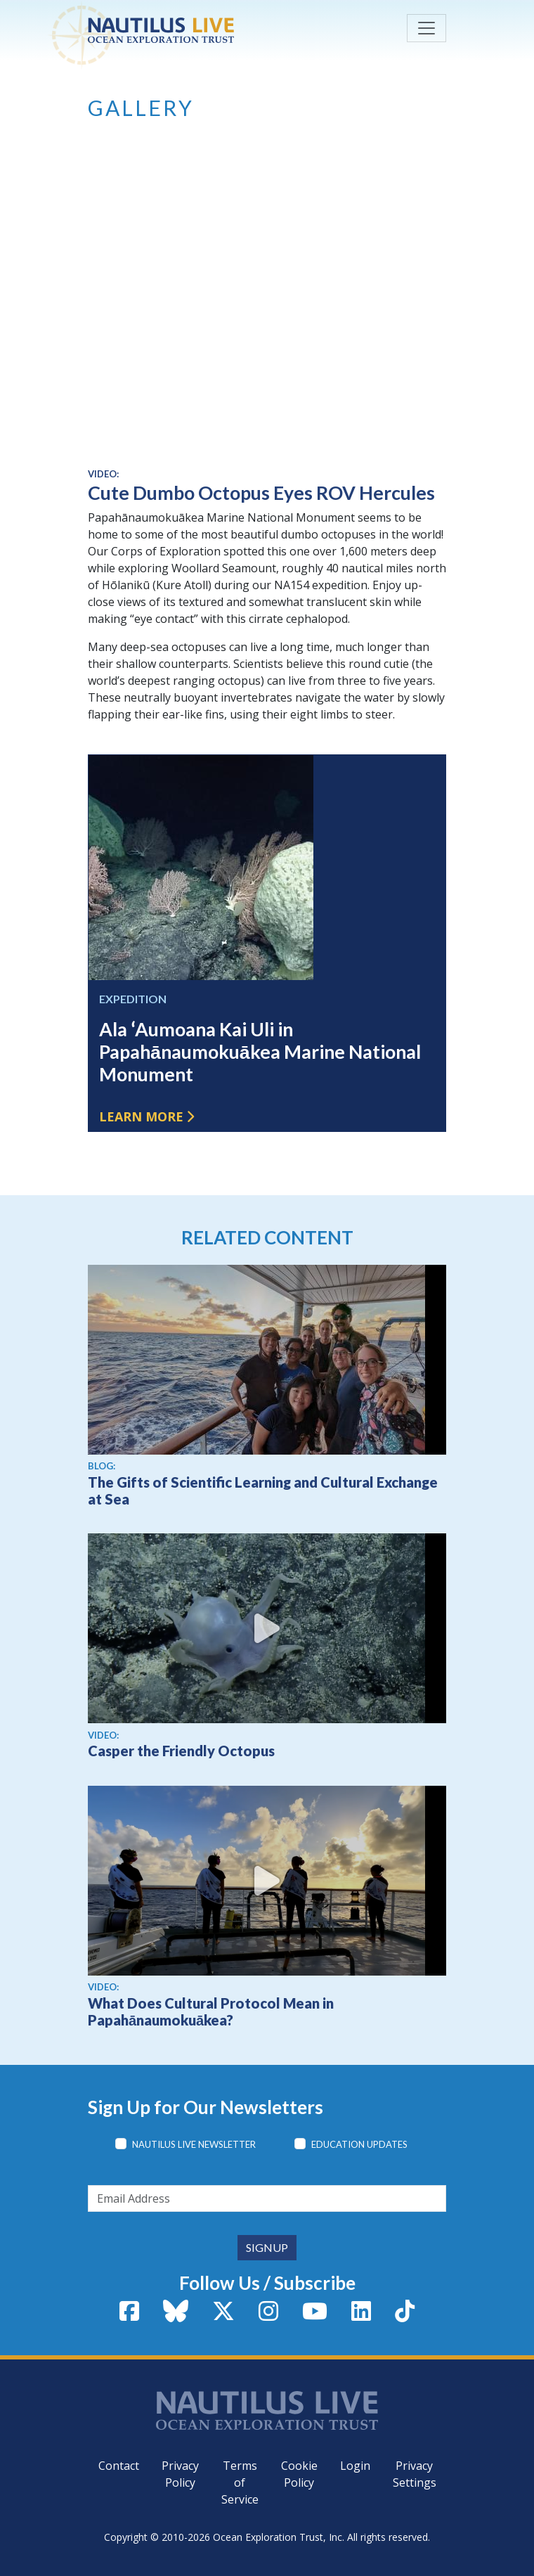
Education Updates (359, 2144)
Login (355, 2465)
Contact (118, 2465)
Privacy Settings (414, 2474)
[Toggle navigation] (426, 28)
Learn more (141, 1116)
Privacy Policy (180, 2474)
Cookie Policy (299, 2474)
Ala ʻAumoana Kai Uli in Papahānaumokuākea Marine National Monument (260, 1052)
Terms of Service (240, 2482)
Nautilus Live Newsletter (194, 2144)
